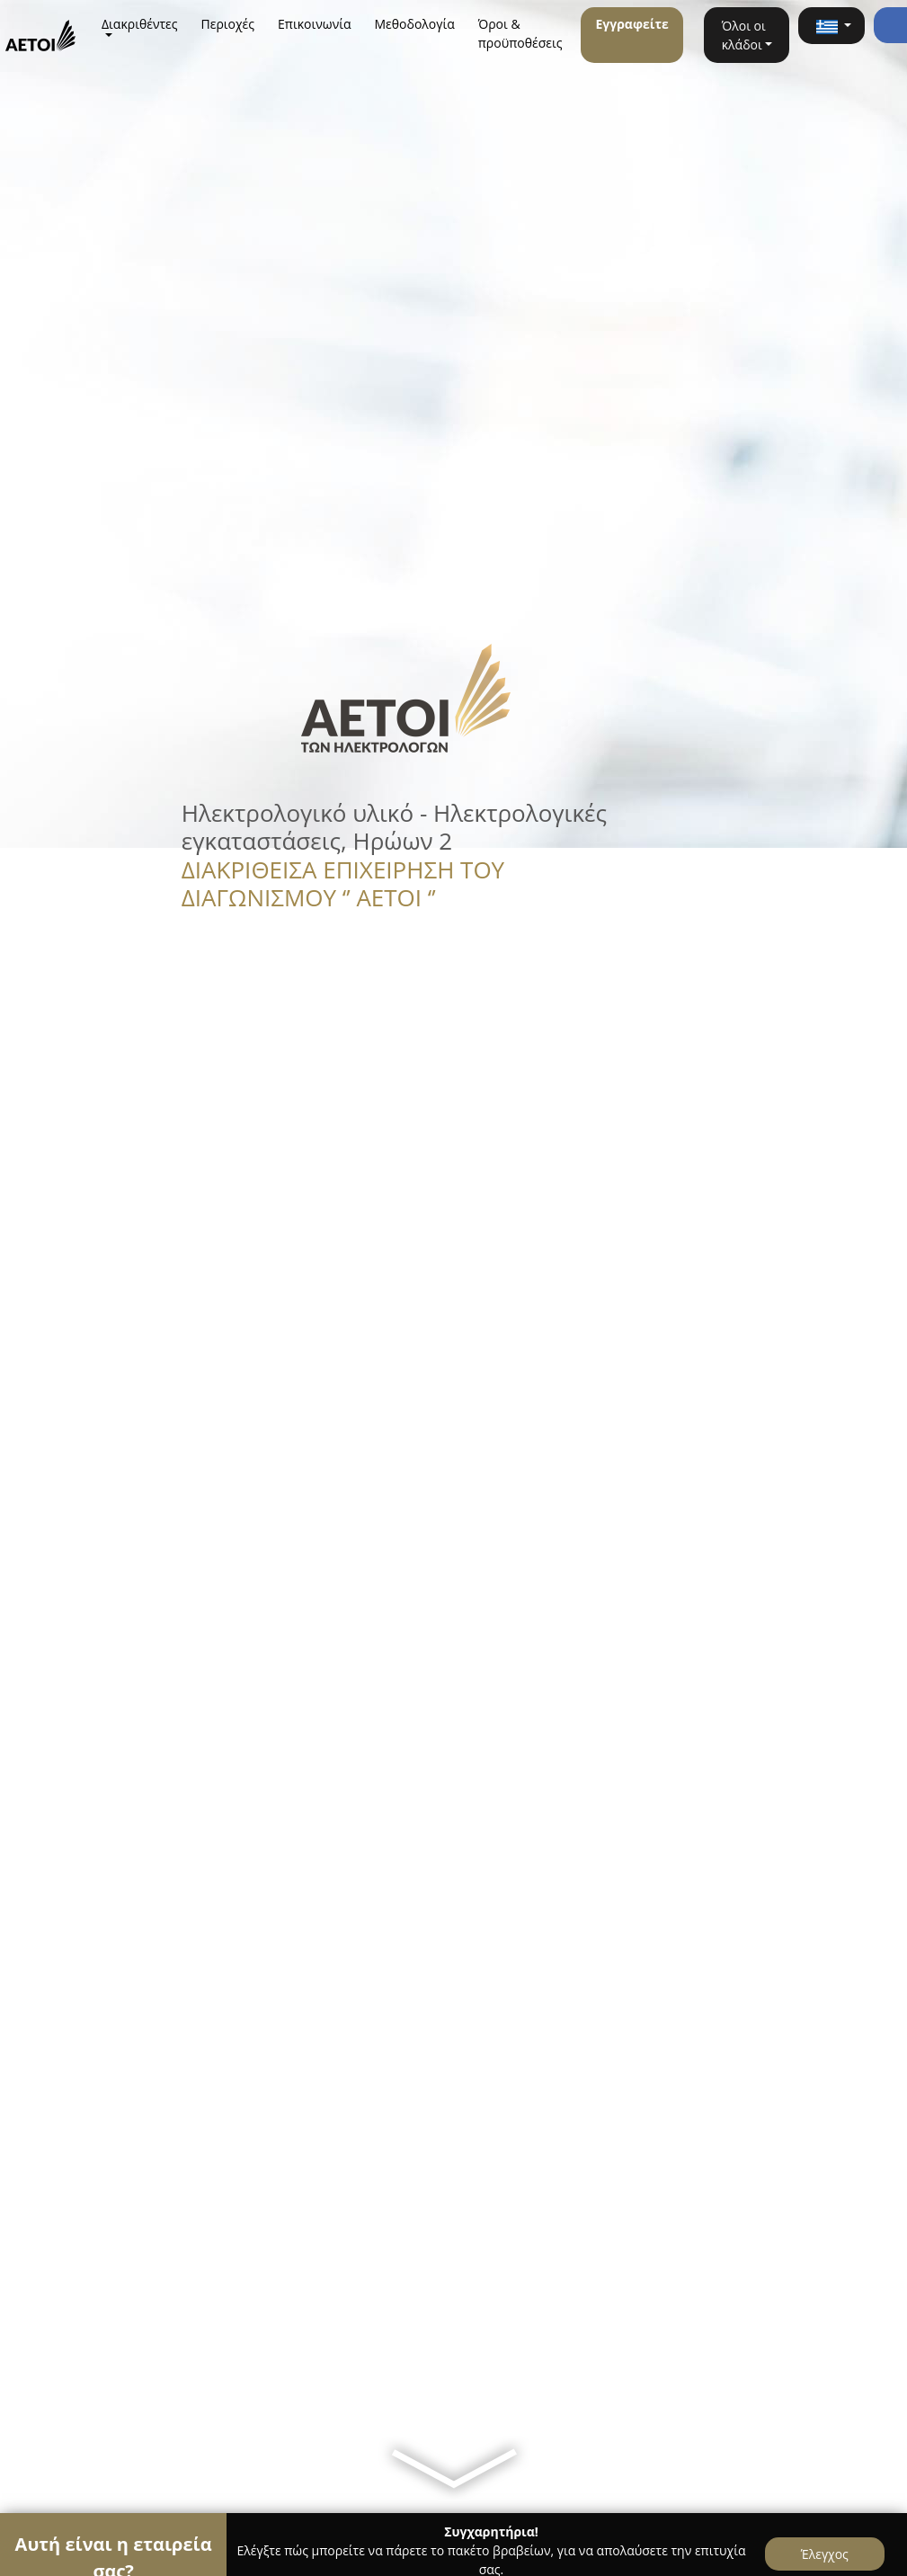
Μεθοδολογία (415, 23)
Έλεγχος (825, 2554)
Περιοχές (228, 23)
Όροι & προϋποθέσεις (520, 33)
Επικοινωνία (314, 23)
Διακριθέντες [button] (140, 23)
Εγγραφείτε (631, 23)
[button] (831, 25)
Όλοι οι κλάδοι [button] (744, 35)
